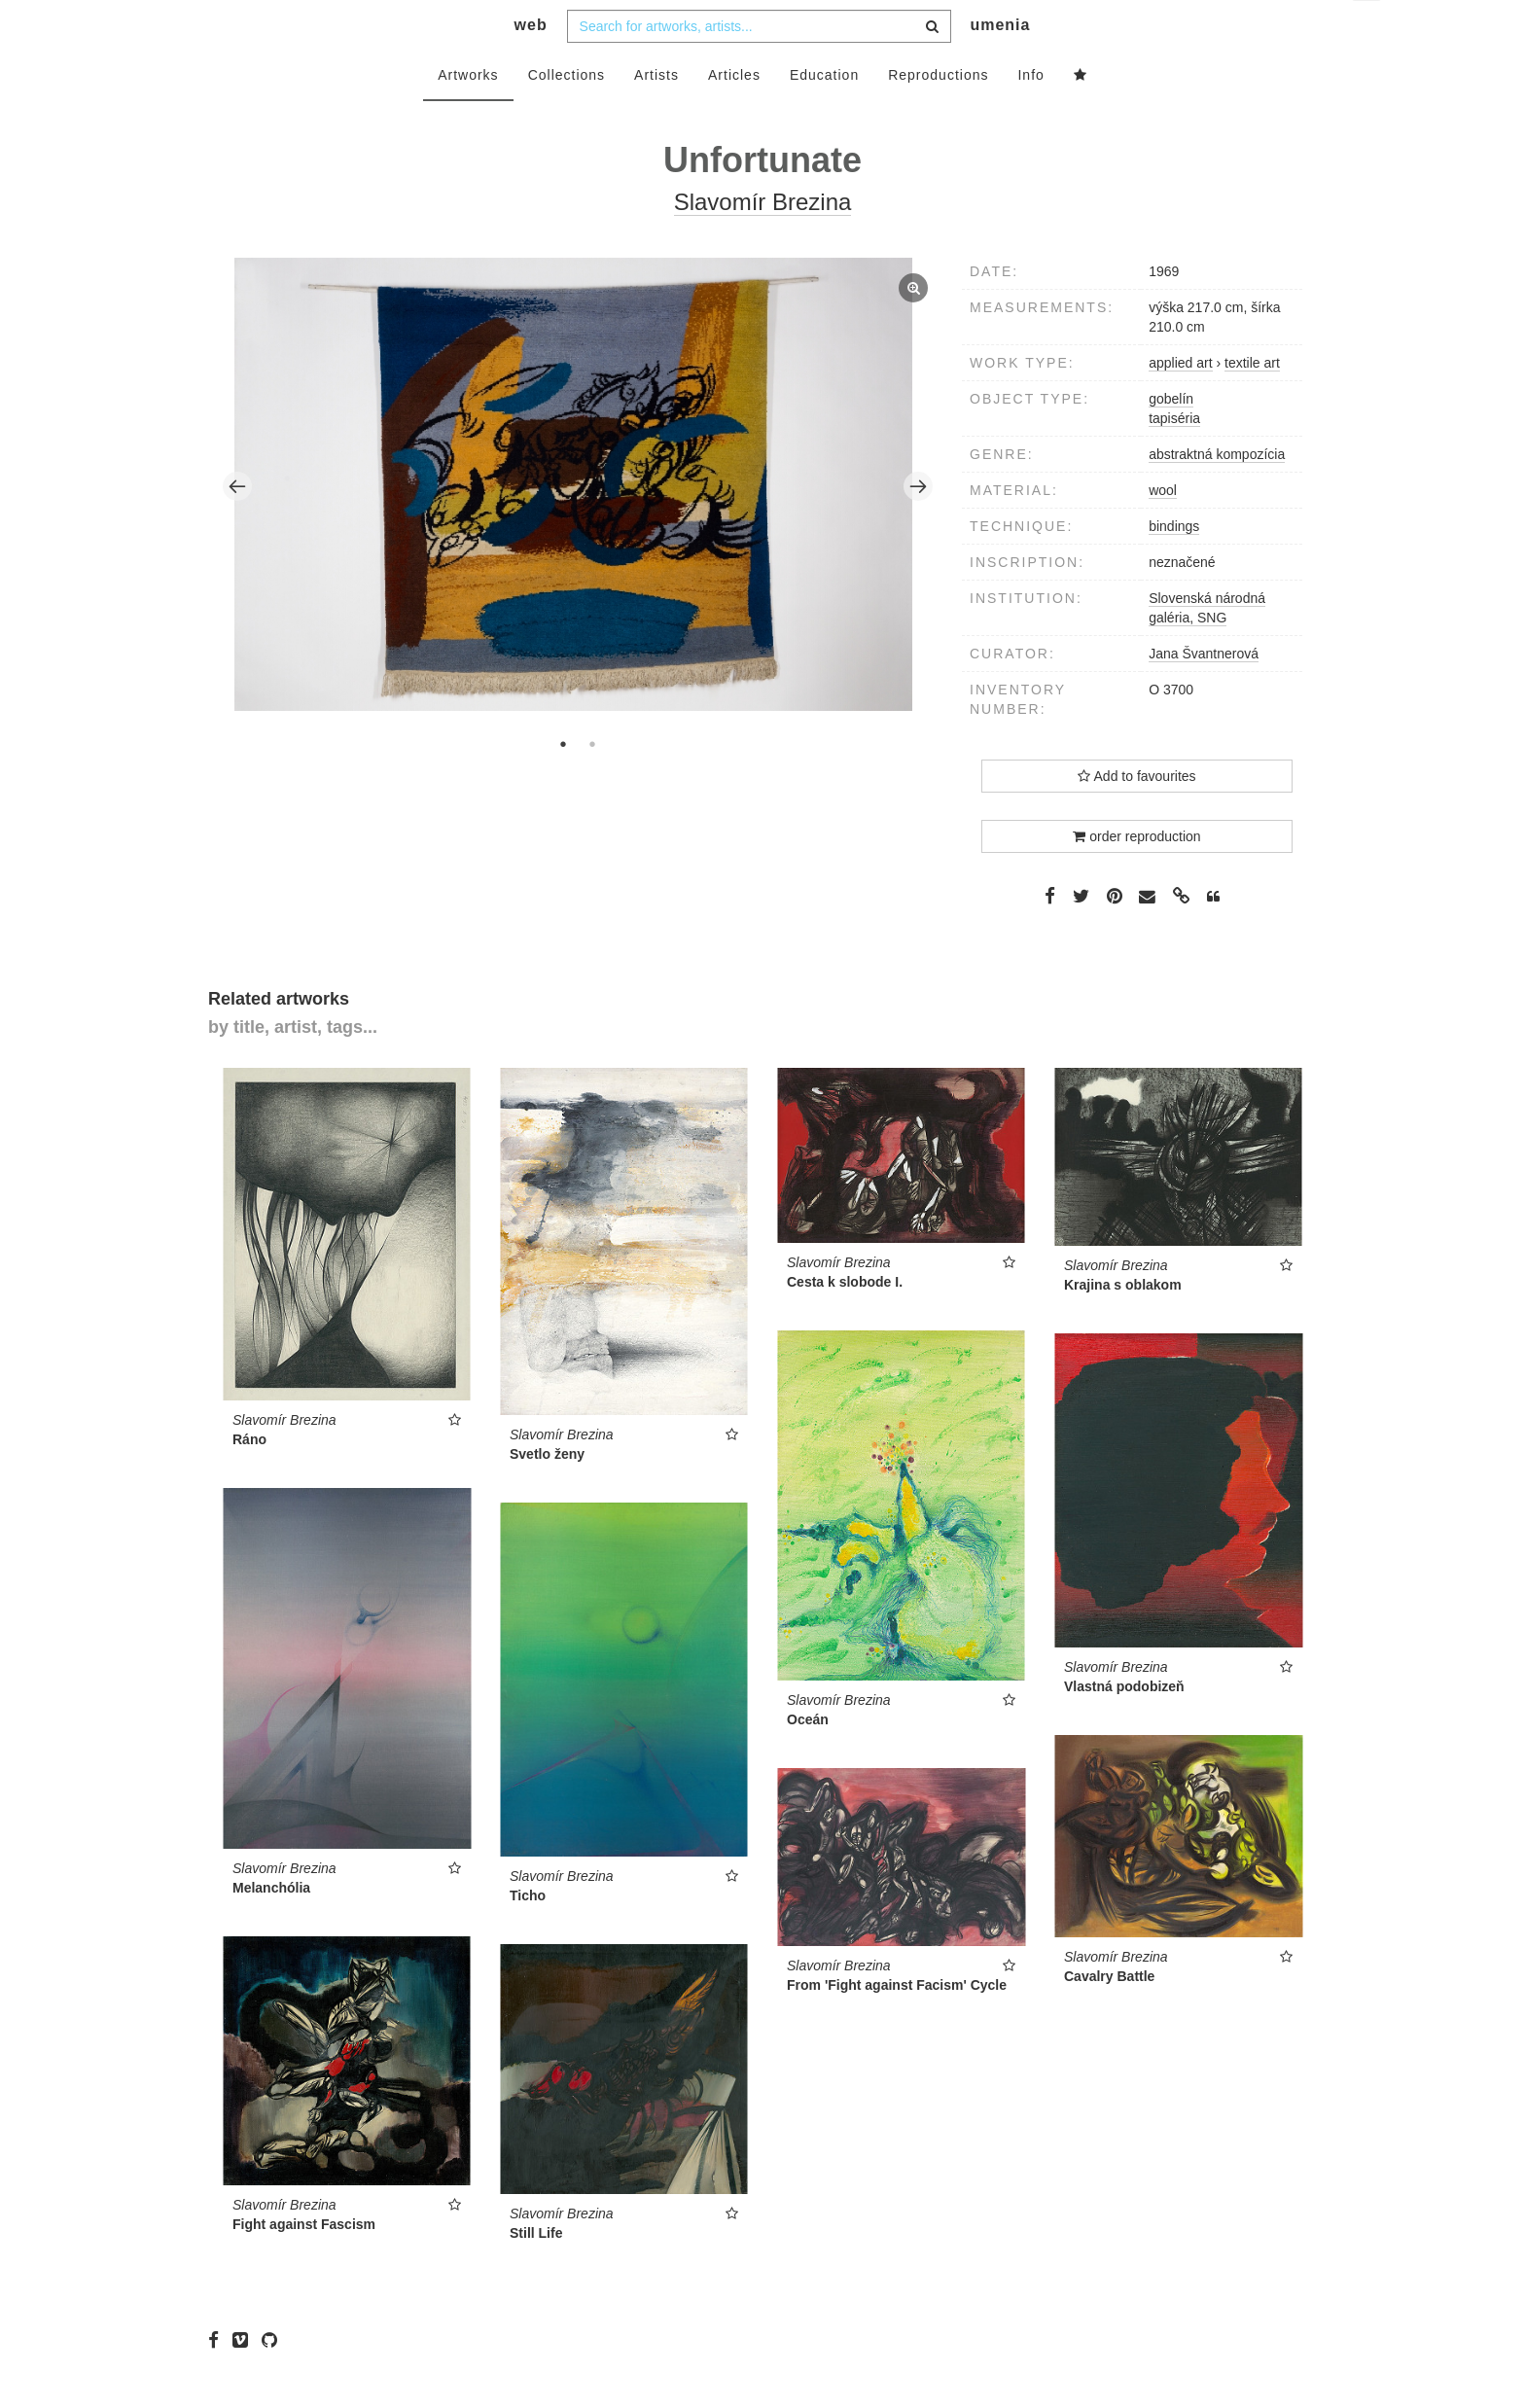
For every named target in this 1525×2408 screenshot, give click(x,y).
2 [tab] (592, 783)
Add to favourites (1136, 815)
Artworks (468, 114)
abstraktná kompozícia (1217, 493)
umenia (1000, 63)
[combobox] (759, 65)
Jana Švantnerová (1204, 692)
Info (1030, 114)
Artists (656, 114)
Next (918, 525)
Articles (734, 114)
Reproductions (938, 114)
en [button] (1368, 29)
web (531, 63)
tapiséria (1174, 457)
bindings (1174, 565)
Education (824, 114)
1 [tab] (563, 783)
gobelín (1171, 437)
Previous (237, 525)
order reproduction (1136, 875)
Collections (566, 114)
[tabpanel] (578, 525)
